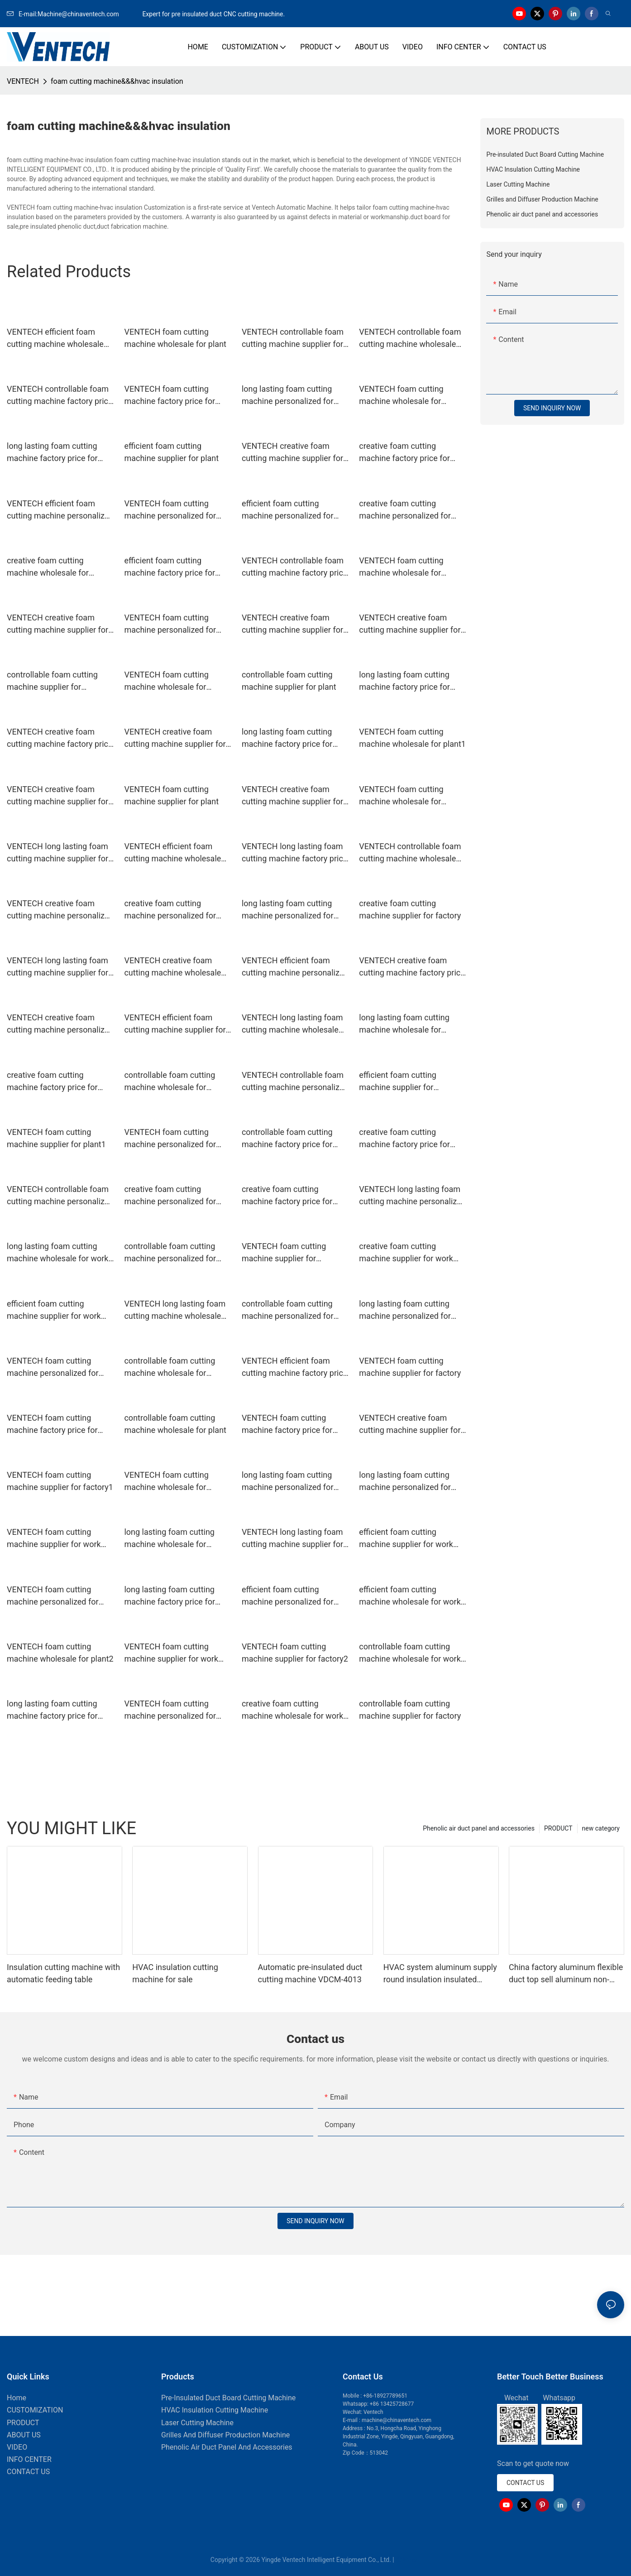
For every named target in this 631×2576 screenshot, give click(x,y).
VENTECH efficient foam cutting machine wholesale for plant (55, 338)
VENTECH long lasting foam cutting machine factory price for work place (295, 853)
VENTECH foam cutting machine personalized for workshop (53, 1596)
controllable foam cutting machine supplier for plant (289, 681)
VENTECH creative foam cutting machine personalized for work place (60, 1024)
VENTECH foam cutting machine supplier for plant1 (56, 1138)
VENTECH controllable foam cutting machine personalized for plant (295, 1081)
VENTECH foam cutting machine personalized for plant (53, 1367)
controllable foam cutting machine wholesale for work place (409, 1653)
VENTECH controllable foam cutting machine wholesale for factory (410, 338)
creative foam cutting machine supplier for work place (406, 1252)
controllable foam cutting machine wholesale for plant (175, 1424)
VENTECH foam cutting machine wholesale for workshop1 (166, 681)
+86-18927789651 (385, 2396)
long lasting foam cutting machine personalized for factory (288, 395)
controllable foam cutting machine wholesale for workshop (169, 1367)
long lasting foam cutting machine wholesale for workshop (169, 1538)
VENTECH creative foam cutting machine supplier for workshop (57, 624)
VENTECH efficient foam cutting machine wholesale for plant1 (172, 853)
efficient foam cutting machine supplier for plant (171, 452)
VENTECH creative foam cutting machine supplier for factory (292, 452)
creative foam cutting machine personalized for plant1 (170, 910)
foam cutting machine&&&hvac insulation (117, 81)
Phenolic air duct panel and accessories (479, 1828)
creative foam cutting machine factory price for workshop (404, 1138)
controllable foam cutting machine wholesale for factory (169, 1081)
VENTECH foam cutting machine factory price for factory (287, 1424)
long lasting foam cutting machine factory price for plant (52, 452)
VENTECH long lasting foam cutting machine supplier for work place (57, 853)
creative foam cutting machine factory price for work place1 (52, 1081)
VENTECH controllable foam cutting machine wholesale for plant (410, 853)
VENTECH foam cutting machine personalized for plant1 (170, 1710)
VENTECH (23, 81)
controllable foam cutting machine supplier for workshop (52, 681)
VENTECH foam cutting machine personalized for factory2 (170, 1138)
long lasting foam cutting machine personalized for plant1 (288, 1481)
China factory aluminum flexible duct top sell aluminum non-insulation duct (566, 1973)
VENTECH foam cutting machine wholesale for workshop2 (401, 795)
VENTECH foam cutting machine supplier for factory (410, 1367)
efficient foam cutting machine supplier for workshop (397, 1081)
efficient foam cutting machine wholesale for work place (409, 1596)
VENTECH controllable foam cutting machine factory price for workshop (60, 395)
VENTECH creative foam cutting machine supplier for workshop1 (174, 738)
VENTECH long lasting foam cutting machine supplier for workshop (292, 1538)
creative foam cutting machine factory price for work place (404, 452)
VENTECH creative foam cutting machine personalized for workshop (60, 910)
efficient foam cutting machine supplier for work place (54, 1310)
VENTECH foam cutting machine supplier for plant (171, 795)
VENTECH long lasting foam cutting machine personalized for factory (412, 1195)
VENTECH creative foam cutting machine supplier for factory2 (57, 795)
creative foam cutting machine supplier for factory (410, 909)
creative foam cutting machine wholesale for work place (292, 1710)
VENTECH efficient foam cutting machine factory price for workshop (295, 1367)
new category (601, 1828)
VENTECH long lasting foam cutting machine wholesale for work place (292, 1024)
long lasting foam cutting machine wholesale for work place (57, 1252)
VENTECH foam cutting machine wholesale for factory (401, 567)
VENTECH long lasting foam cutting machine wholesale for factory (174, 1310)
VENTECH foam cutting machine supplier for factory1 (60, 1481)
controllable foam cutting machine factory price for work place (287, 1138)
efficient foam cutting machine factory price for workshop (169, 567)
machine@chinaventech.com (396, 2420)
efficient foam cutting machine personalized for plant (288, 510)
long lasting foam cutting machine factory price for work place (52, 1710)
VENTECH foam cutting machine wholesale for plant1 (412, 738)
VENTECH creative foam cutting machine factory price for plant (60, 738)
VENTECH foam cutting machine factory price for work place (169, 395)
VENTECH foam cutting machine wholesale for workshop (401, 395)
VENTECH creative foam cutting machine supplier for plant (292, 795)
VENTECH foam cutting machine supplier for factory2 (295, 1652)
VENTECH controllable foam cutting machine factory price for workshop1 (295, 567)
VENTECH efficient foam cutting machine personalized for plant (60, 510)
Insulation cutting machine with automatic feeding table (63, 1973)
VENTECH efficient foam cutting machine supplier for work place (174, 1024)
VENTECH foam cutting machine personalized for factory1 (170, 624)
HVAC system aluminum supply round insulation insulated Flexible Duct (440, 1973)
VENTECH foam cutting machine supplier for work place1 (171, 1653)
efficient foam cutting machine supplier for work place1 (406, 1538)
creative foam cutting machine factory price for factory (287, 1195)
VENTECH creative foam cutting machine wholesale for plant (172, 967)
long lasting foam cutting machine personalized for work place (405, 1310)
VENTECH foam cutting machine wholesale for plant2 (60, 1652)
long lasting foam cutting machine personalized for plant (288, 910)
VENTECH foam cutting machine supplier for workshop (284, 1252)
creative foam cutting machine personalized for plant (405, 510)
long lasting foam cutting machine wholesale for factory (404, 1024)
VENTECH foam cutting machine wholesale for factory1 (166, 1481)
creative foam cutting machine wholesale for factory (48, 567)
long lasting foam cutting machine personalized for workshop (405, 1481)
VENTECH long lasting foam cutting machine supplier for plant (57, 967)
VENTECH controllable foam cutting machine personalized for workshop (60, 1195)
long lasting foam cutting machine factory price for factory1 (169, 1596)
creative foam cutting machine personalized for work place (170, 1195)
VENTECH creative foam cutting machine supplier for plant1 (409, 1424)
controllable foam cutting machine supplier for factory (410, 1710)
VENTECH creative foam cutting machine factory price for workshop (412, 967)
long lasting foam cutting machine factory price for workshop (404, 681)
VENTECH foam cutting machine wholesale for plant (175, 338)
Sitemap (408, 2559)
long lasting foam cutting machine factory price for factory (287, 738)
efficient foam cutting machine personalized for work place (288, 1596)
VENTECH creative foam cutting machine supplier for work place (409, 624)
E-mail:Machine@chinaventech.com (74, 14)
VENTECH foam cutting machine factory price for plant (52, 1424)
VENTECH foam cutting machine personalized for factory (170, 510)
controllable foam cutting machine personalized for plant (170, 1252)
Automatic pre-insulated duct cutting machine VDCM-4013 (310, 1973)
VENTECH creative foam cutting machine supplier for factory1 (292, 624)
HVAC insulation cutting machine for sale (175, 1973)
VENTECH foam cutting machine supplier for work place (54, 1538)
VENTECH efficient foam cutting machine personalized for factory (295, 967)
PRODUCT (558, 1828)
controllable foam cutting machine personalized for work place (288, 1310)
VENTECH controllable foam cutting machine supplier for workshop (293, 338)
